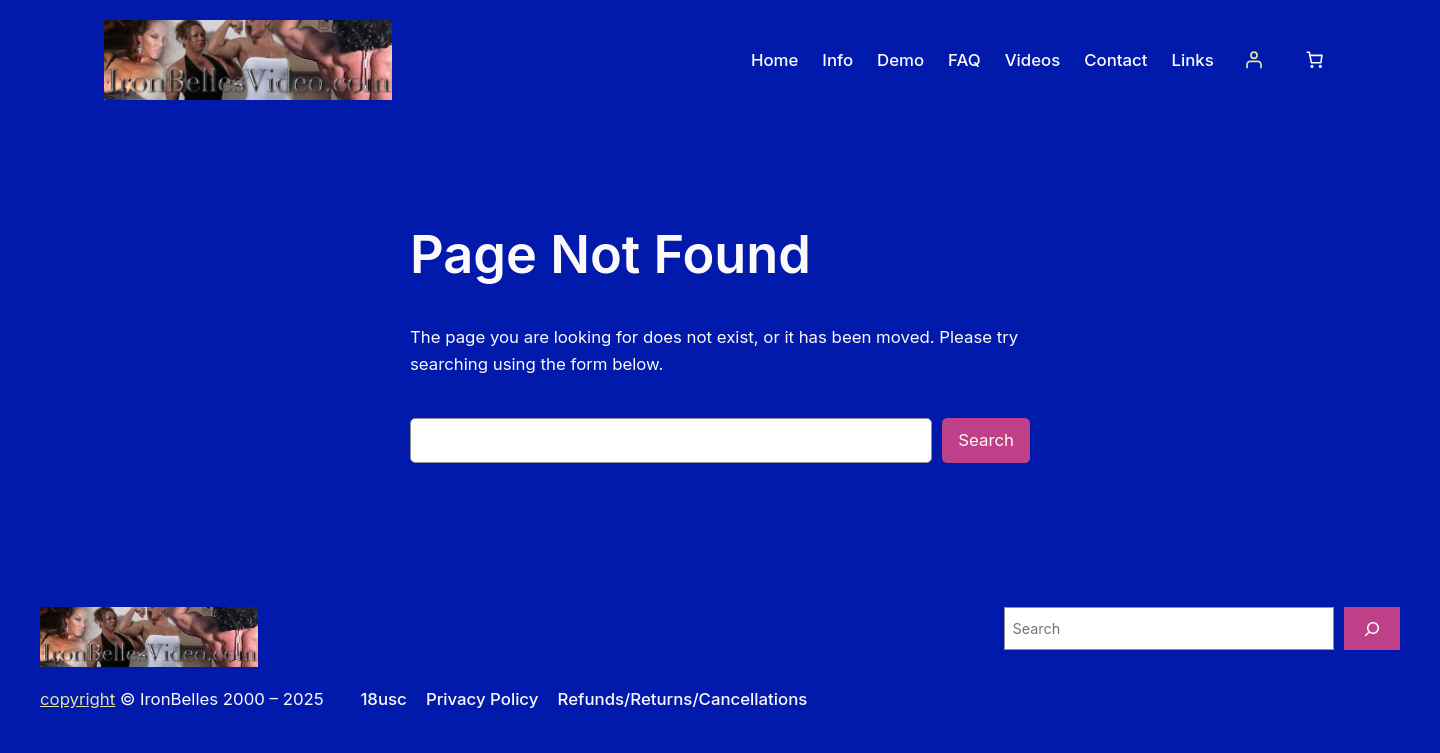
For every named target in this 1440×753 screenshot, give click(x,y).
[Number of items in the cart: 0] (1315, 60)
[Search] (1372, 628)
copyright (77, 699)
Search (986, 440)
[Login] (1254, 60)
